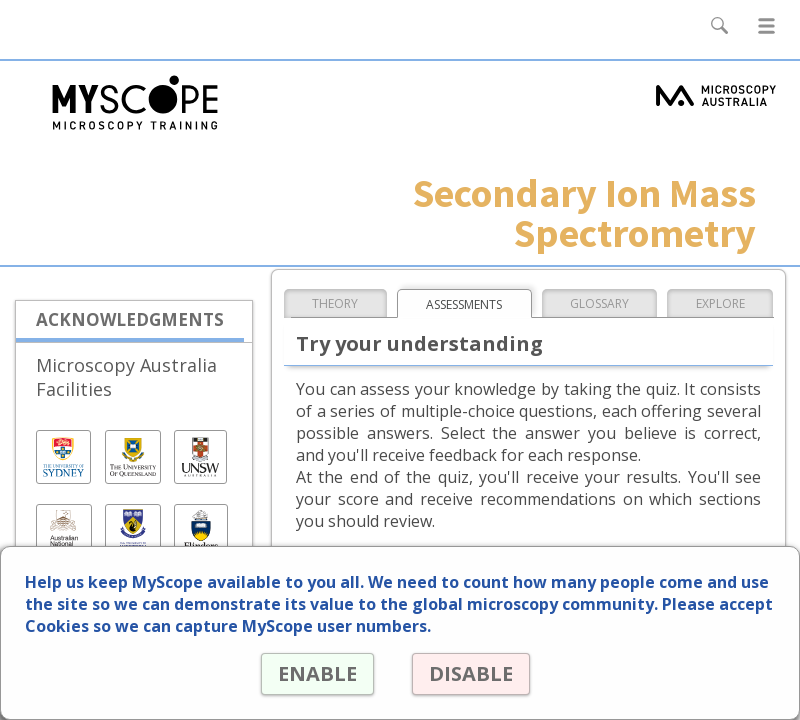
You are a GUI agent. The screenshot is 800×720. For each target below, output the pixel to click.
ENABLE (317, 673)
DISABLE (471, 673)
